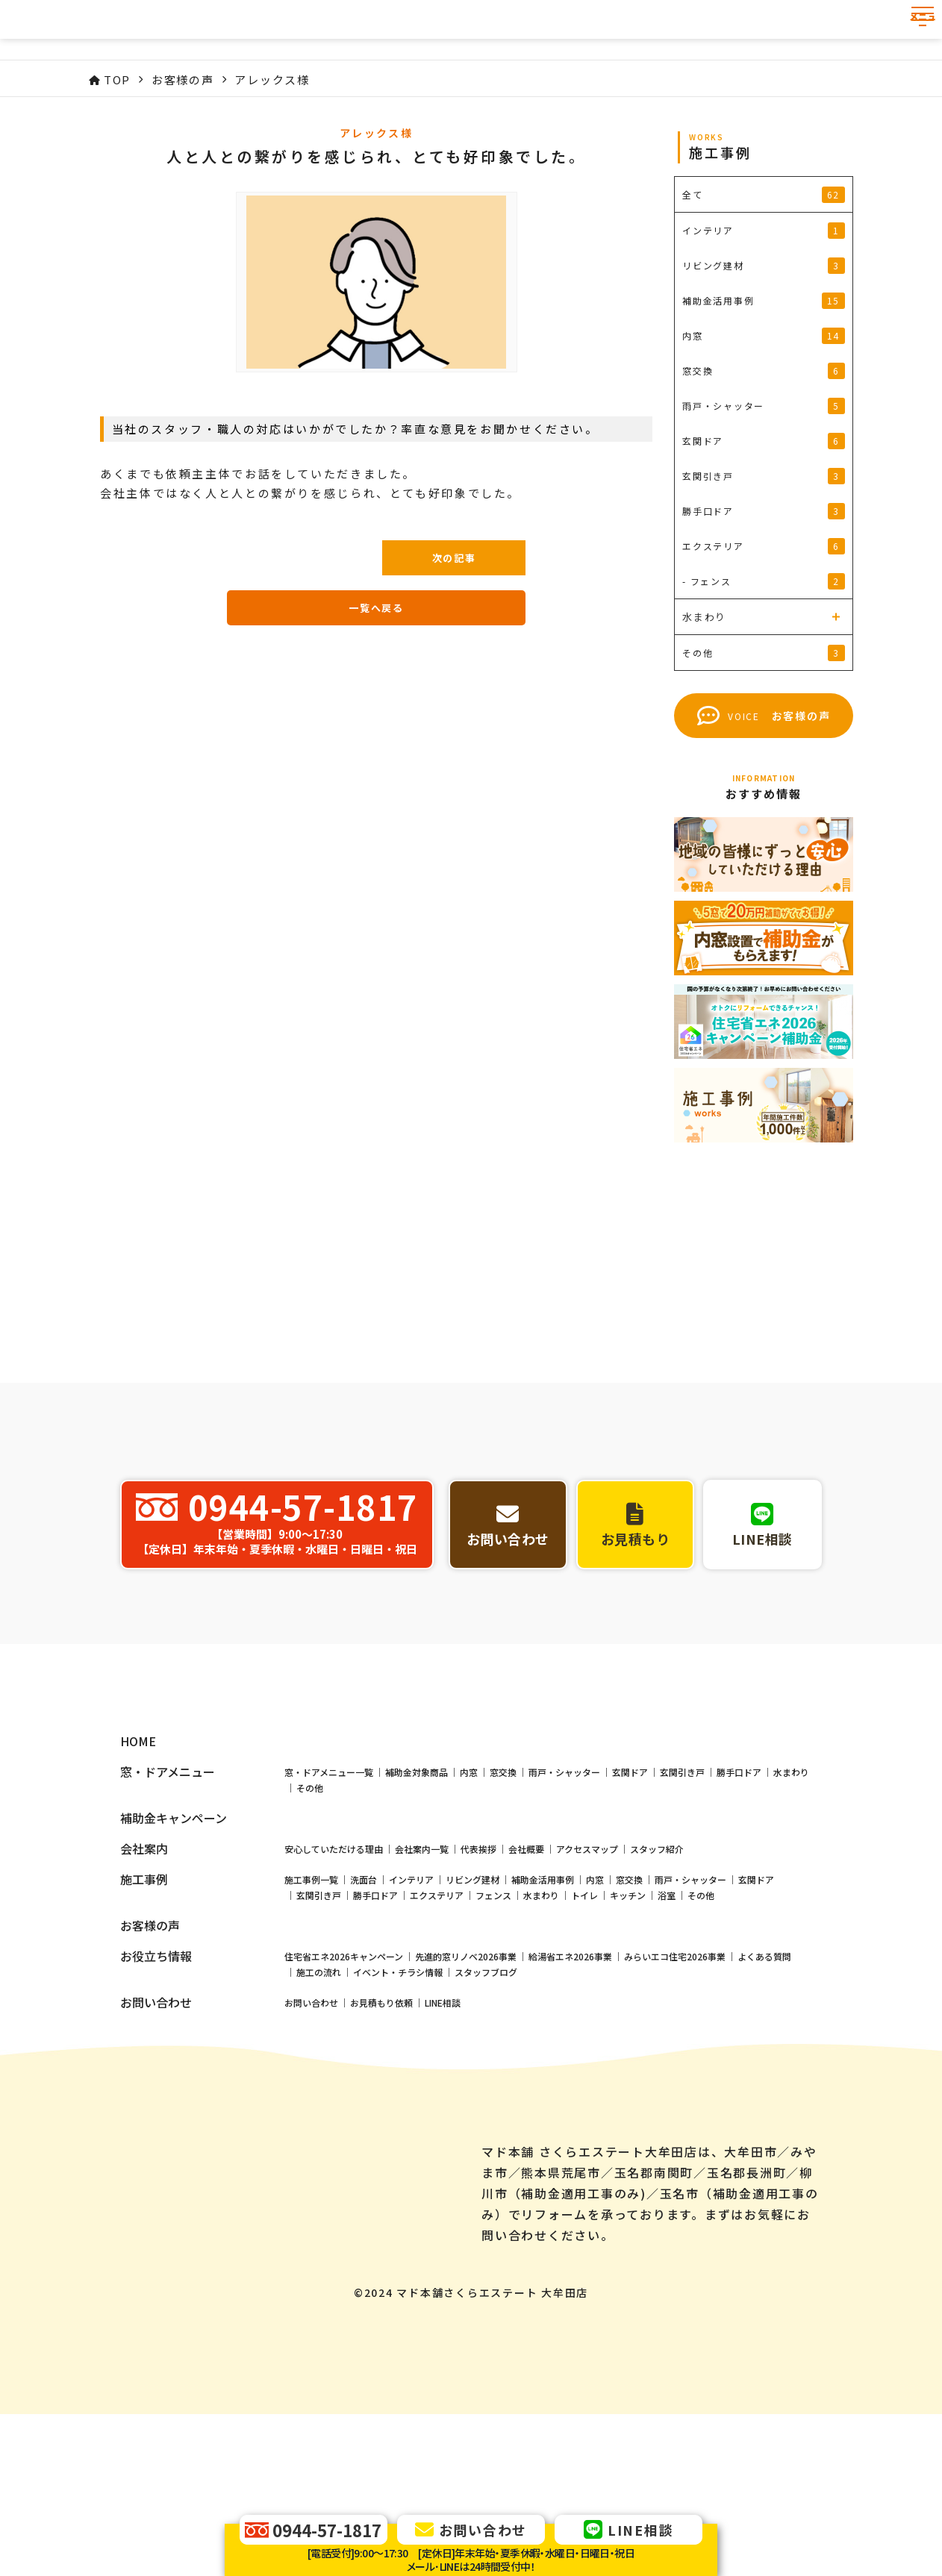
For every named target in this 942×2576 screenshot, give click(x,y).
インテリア (411, 2001)
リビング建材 (472, 2001)
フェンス (493, 2016)
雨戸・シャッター (564, 1893)
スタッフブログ (486, 2093)
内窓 (469, 1893)
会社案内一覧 (422, 1970)
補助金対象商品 (416, 1893)
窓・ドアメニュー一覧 (328, 1893)
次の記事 (454, 558)
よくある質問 (764, 2078)
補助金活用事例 (542, 2001)
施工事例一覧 (311, 2001)
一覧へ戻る (376, 608)
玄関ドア (630, 1893)
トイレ (584, 2016)
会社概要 (526, 1970)
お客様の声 (150, 2047)
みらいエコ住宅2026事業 (675, 2078)
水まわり (791, 1893)
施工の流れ (318, 2093)
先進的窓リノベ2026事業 (466, 2078)
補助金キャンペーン (173, 1940)
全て (763, 195)
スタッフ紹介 (657, 1970)
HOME (138, 1863)
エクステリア (437, 2016)
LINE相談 (443, 2124)
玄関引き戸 (682, 1893)
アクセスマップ (587, 1970)
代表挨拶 (478, 1970)
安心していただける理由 (333, 1970)
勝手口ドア (739, 1893)
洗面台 (363, 2001)
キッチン (628, 2016)
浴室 (667, 2016)
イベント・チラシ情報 (398, 2093)
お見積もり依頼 (381, 2124)
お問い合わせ (311, 2124)
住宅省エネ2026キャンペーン (343, 2078)
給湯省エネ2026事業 (570, 2078)
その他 (309, 1909)
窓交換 (503, 1893)
